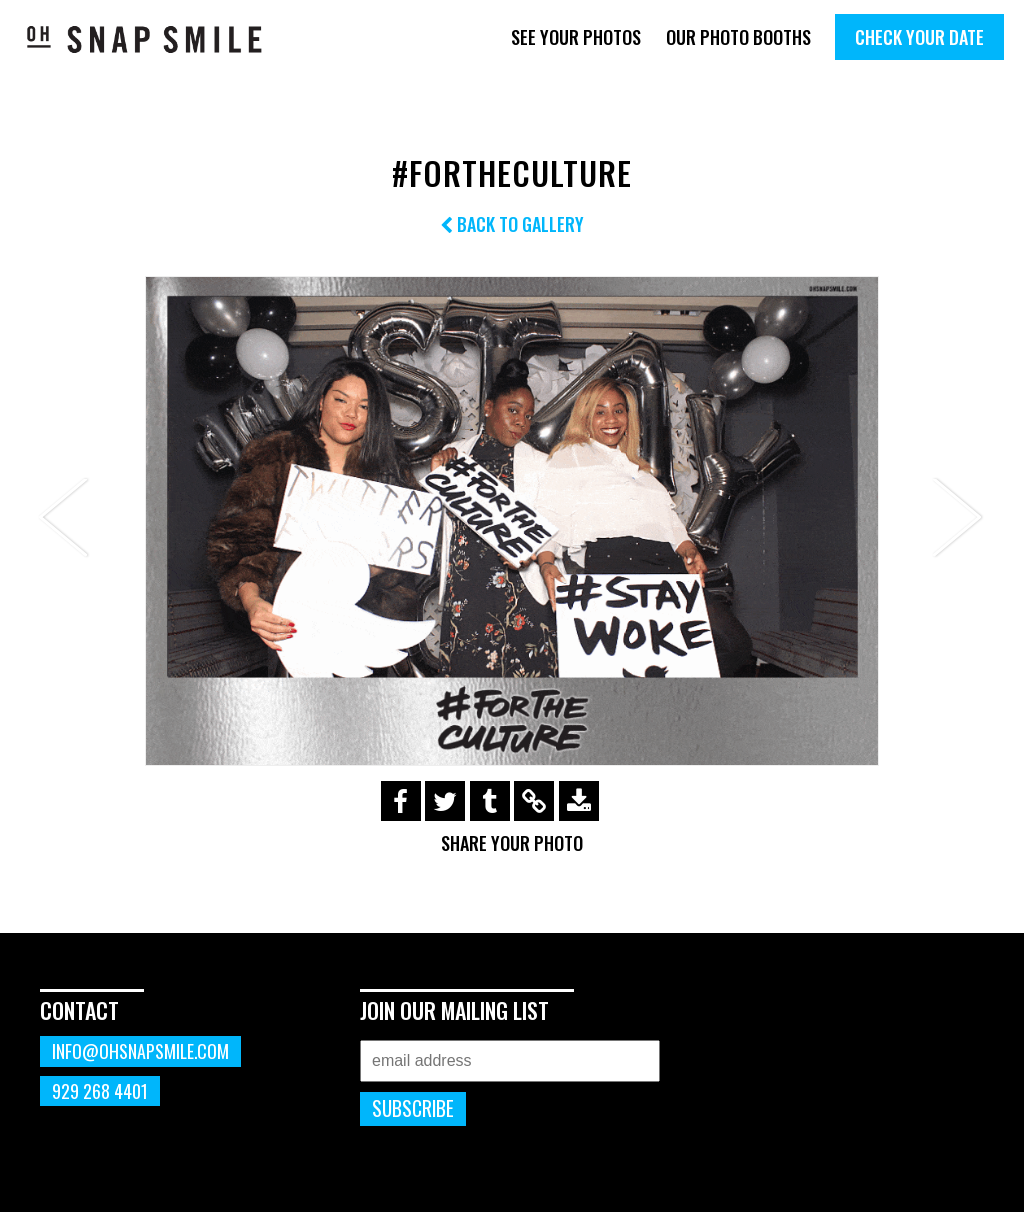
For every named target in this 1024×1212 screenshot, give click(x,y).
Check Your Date (919, 37)
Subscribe (413, 1108)
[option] (512, 521)
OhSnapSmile (145, 39)
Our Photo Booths (738, 37)
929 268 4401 (100, 1091)
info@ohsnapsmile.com (140, 1051)
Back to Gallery (512, 224)
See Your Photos (576, 37)
